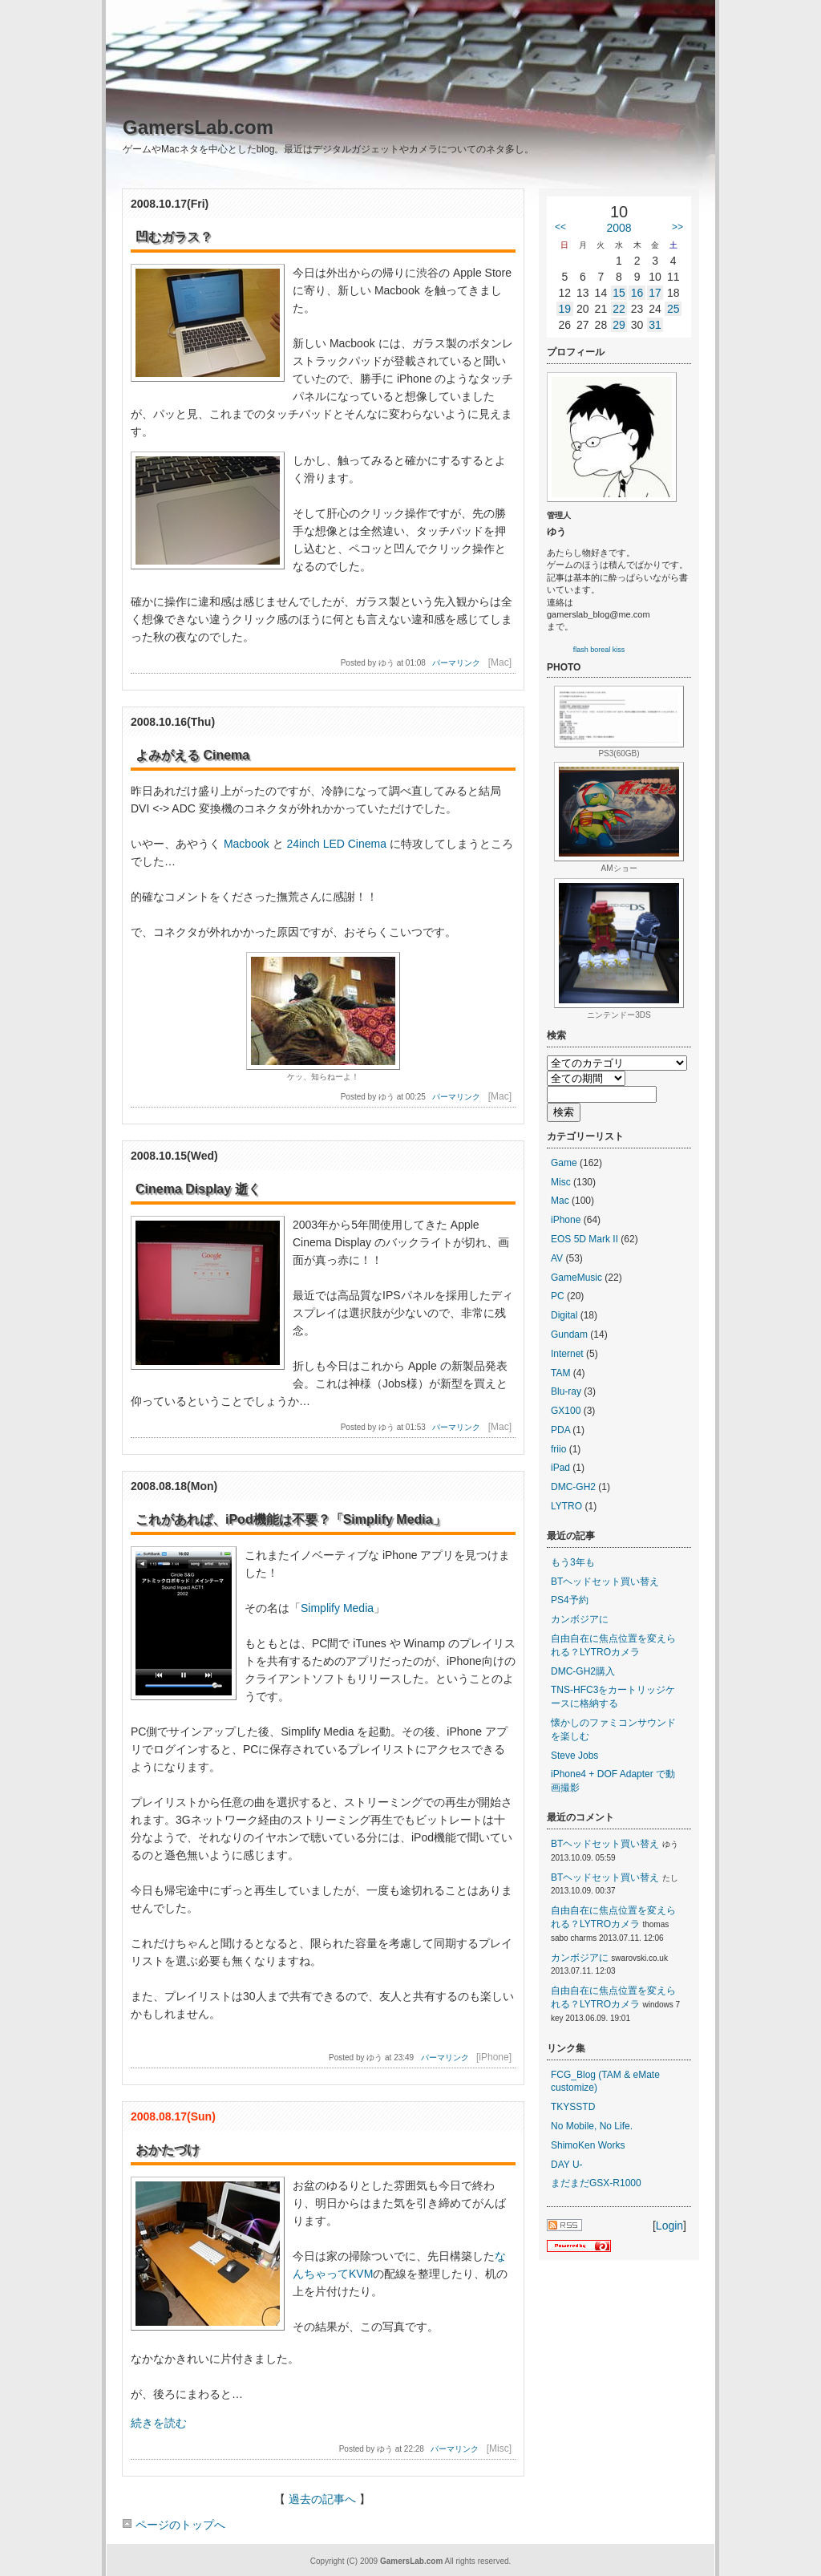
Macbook (246, 843)
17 (655, 292)
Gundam (569, 1334)
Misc (561, 1182)
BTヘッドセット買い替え (605, 1581)
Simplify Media (337, 1608)
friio (558, 1449)
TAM (560, 1373)
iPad (560, 1467)
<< (560, 227)
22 (619, 308)
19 (564, 308)
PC (557, 1296)
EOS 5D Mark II (584, 1239)
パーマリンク (456, 662)
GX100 (565, 1410)
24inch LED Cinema (336, 843)
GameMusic (576, 1277)
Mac (560, 1200)
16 (637, 292)
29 (619, 324)
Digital (564, 1315)
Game (564, 1163)
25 (673, 308)
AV (557, 1258)
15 (619, 292)
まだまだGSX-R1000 (596, 2183)
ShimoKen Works (588, 2145)
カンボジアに (580, 1619)
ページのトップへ (173, 2524)
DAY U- (567, 2164)
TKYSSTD (573, 2106)
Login (669, 2225)
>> (677, 227)
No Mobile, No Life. (592, 2126)
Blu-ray (566, 1391)
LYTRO (566, 1506)
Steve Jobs (574, 1755)
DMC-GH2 (573, 1487)
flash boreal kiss (599, 650)
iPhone (565, 1219)
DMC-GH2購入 (583, 1671)
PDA (560, 1430)
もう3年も (573, 1562)
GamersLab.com (198, 127)
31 (655, 324)
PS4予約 (569, 1600)
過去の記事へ (322, 2499)
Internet (567, 1353)
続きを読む (159, 2422)
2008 (618, 227)
